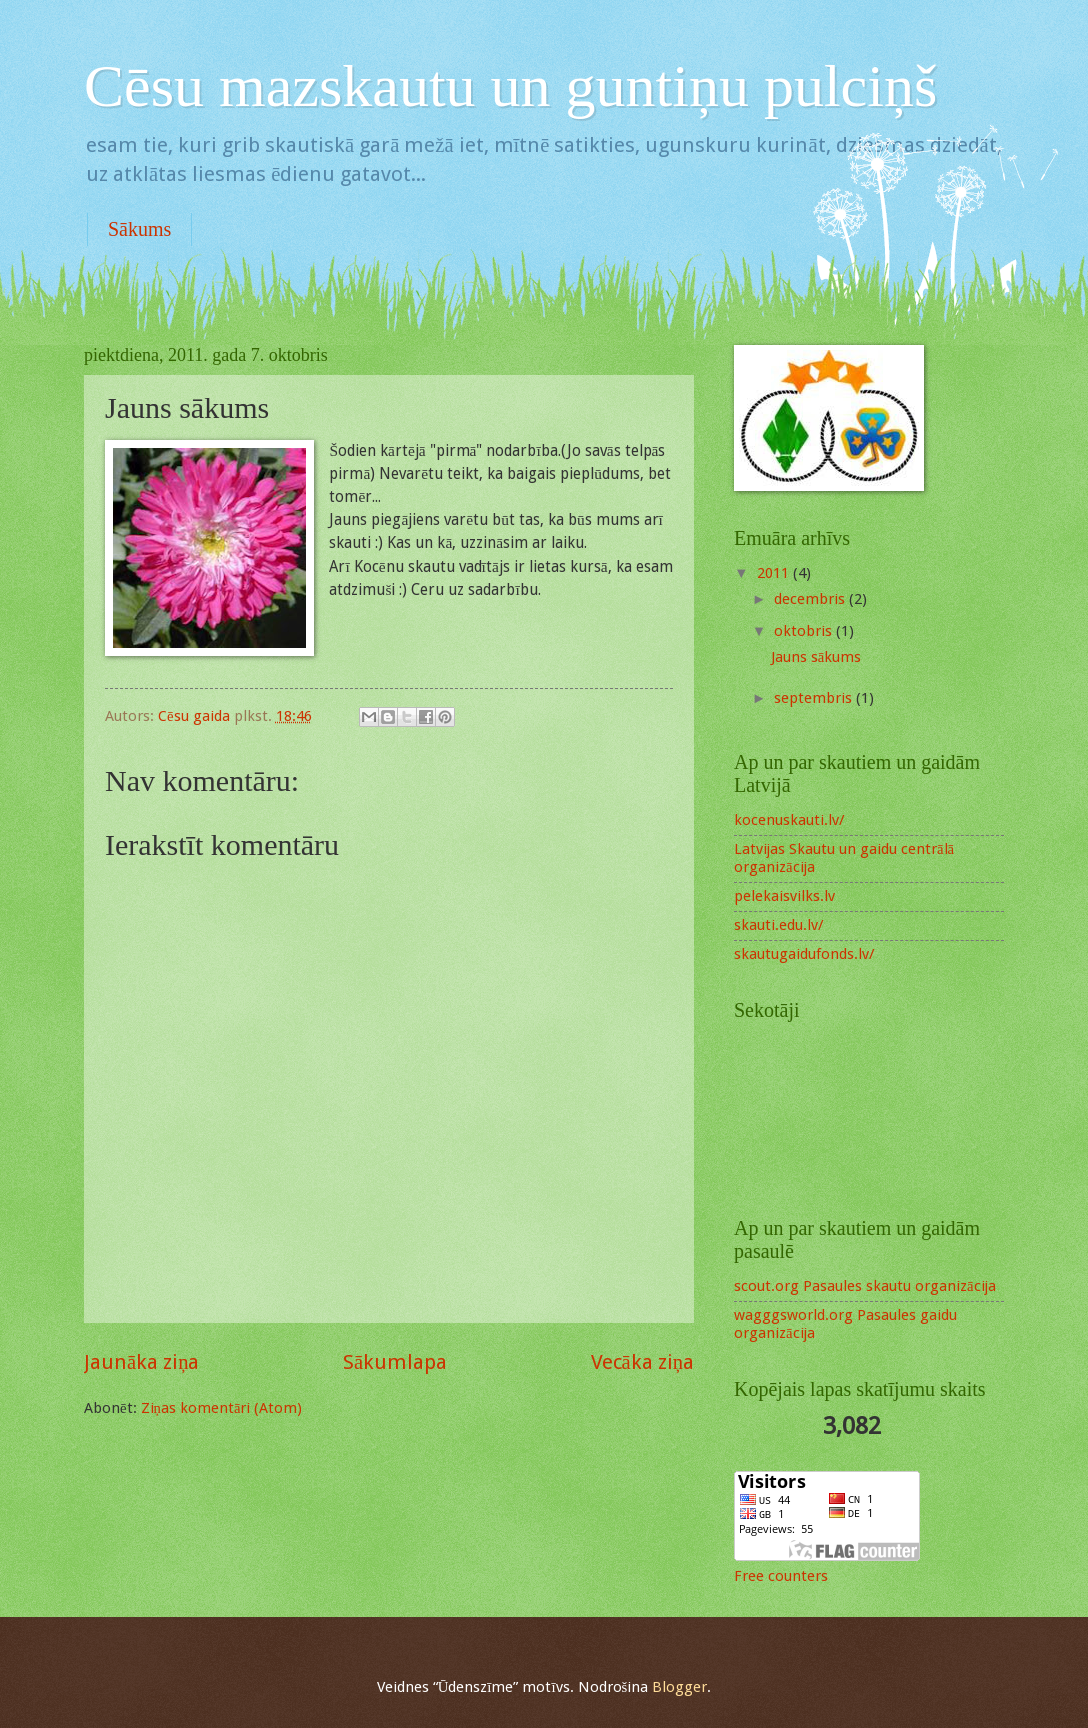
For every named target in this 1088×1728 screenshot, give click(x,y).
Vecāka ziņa (642, 1362)
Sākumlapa (395, 1362)
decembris (811, 599)
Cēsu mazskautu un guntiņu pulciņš (510, 86)
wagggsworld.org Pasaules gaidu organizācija (845, 1324)
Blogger (679, 1687)
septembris (815, 698)
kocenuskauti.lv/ (789, 820)
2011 (775, 573)
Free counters (781, 1576)
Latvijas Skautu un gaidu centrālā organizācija (844, 858)
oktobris (805, 631)
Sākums (139, 229)
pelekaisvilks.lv (784, 896)
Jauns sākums (816, 657)
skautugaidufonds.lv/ (804, 954)
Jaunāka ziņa (141, 1362)
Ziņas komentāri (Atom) (222, 1408)
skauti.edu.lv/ (778, 925)
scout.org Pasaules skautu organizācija (865, 1286)
